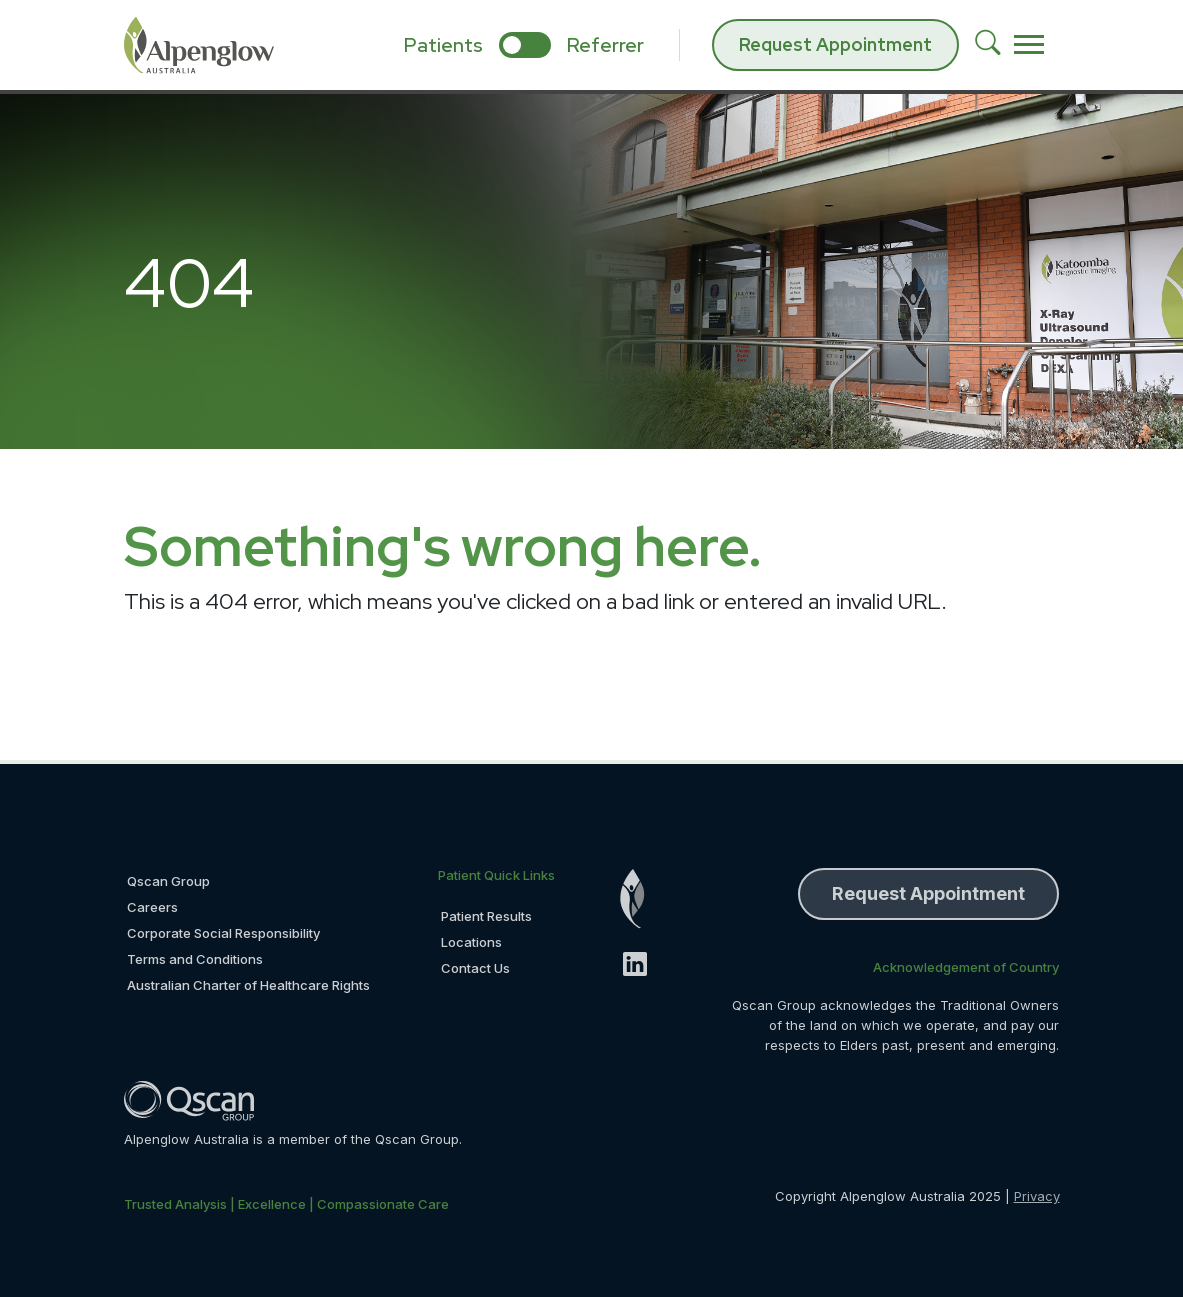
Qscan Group (168, 881)
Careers (152, 907)
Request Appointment (835, 44)
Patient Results (486, 916)
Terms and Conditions (195, 959)
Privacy (1037, 1196)
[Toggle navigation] (1029, 45)
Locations (471, 942)
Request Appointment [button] (928, 893)
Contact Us (475, 968)
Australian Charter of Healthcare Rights (248, 985)
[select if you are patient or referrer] (525, 45)
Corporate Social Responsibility (223, 933)
